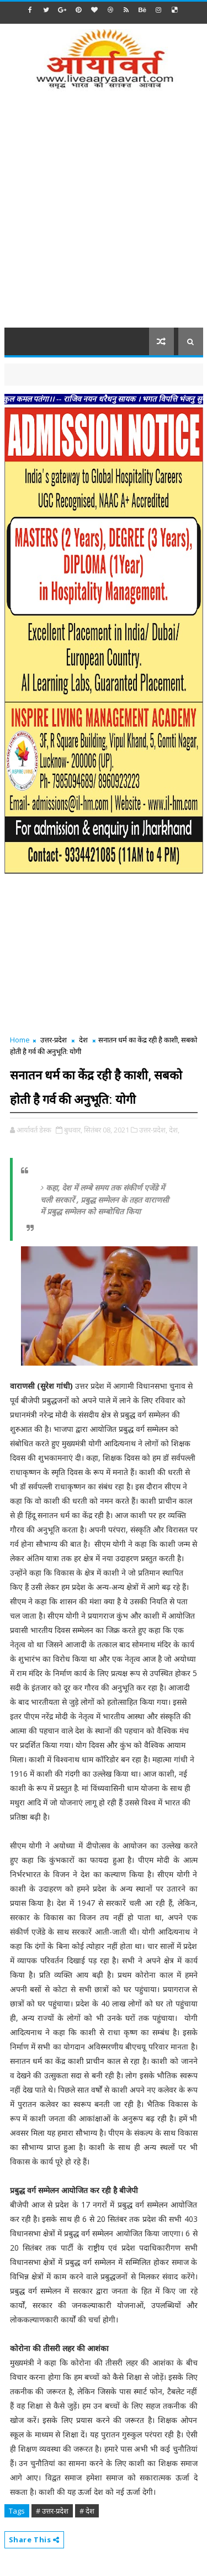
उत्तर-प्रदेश (53, 1040)
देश (83, 1040)
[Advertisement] (103, 215)
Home (20, 1040)
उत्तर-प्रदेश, (153, 1130)
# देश (86, 2511)
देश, (174, 1130)
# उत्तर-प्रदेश (52, 2511)
